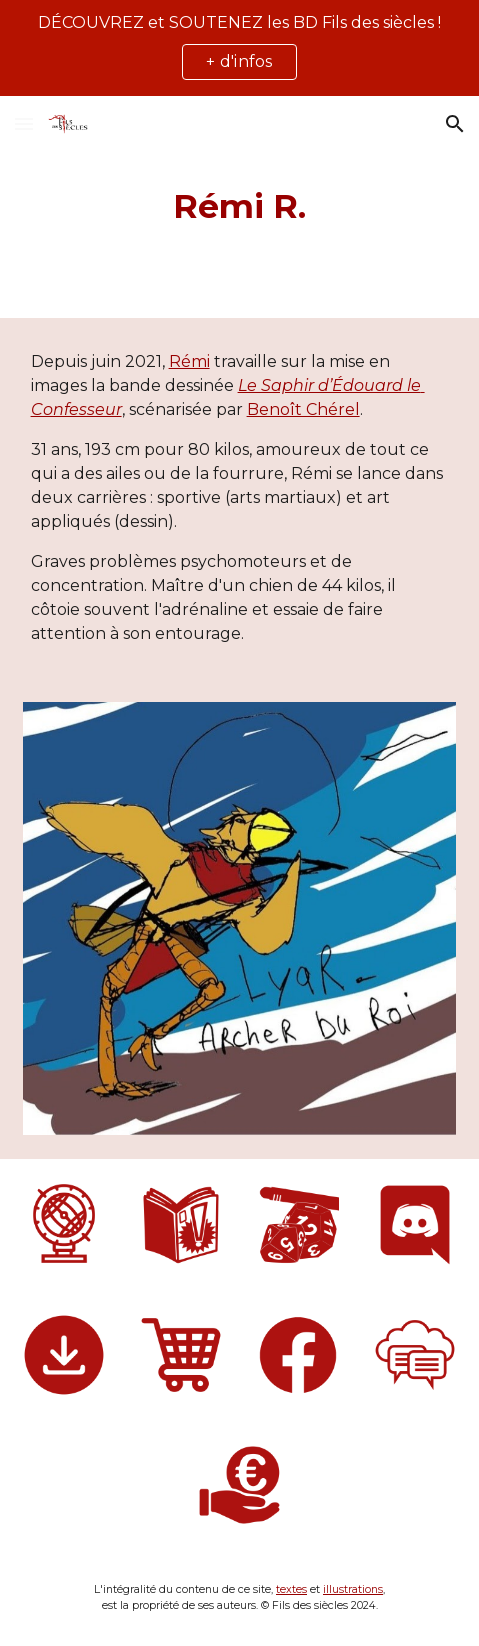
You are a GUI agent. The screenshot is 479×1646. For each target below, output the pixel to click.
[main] (240, 207)
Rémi (189, 361)
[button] (24, 123)
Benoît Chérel (303, 409)
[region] (239, 48)
